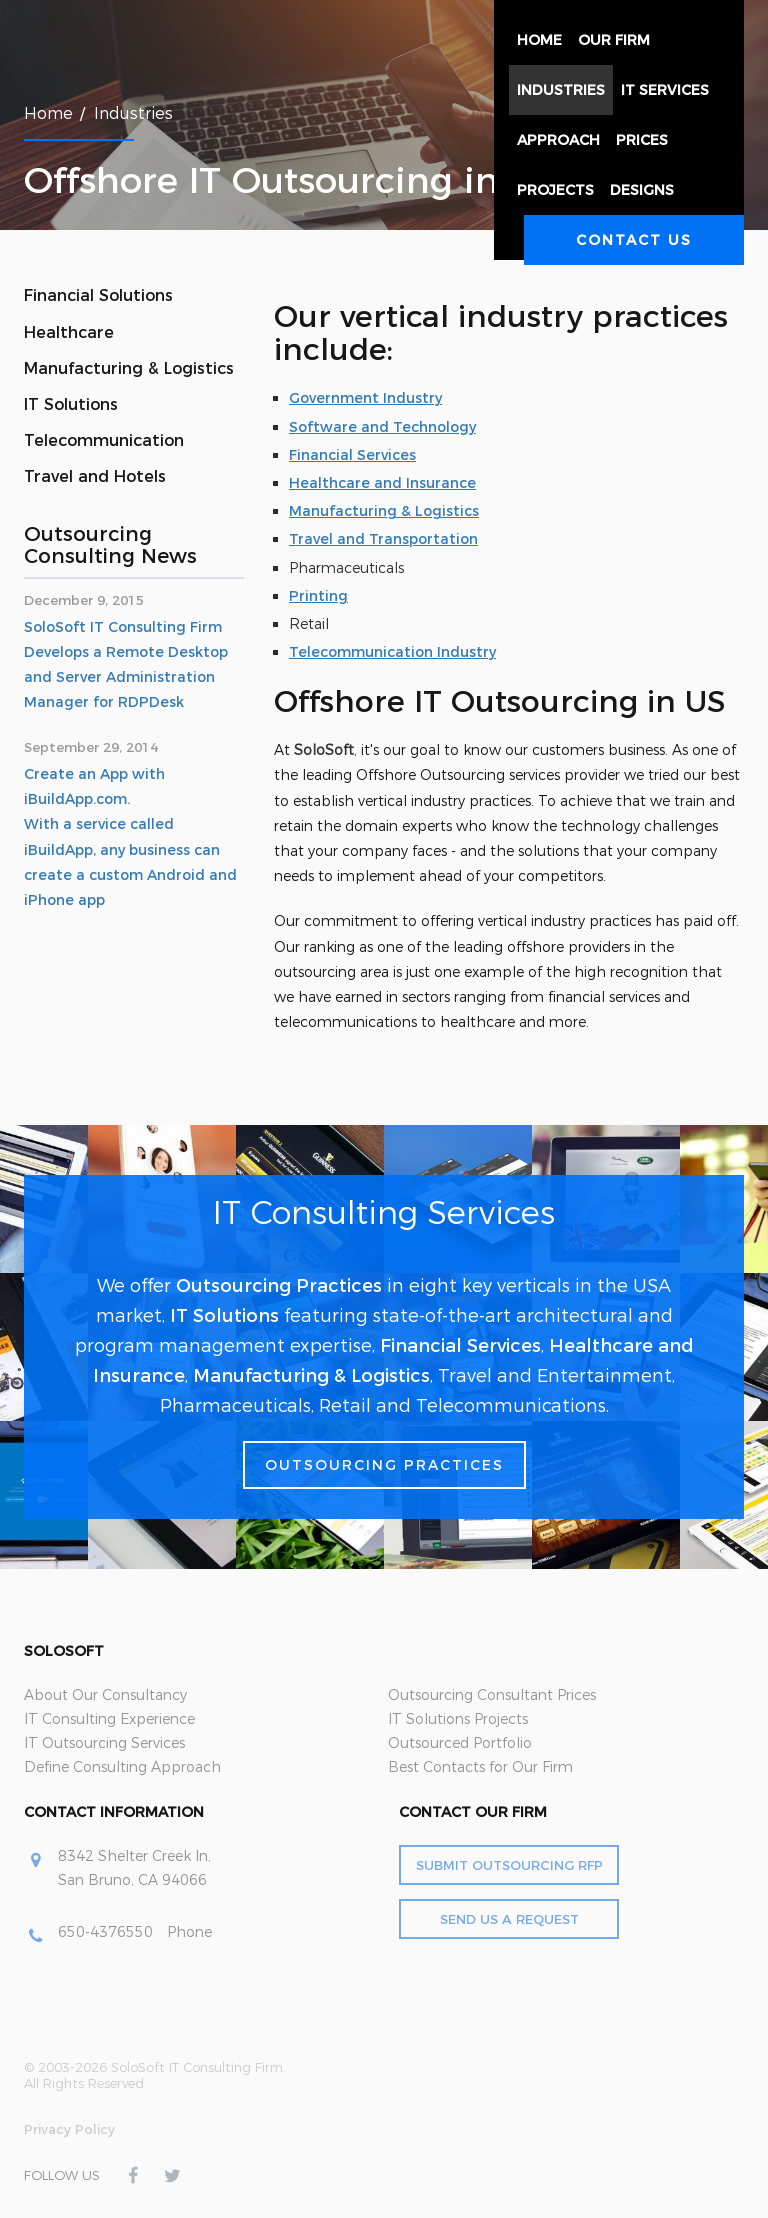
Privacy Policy (69, 2129)
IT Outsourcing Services (104, 1743)
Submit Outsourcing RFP (509, 1865)
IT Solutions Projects (458, 1719)
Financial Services (352, 455)
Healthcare (69, 332)
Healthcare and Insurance (382, 483)
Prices (642, 140)
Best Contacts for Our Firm (480, 1767)
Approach (558, 140)
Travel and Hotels (95, 476)
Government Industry (365, 398)
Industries (561, 90)
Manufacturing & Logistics (129, 368)
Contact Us (634, 240)
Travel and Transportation (383, 539)
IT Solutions (71, 404)
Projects (555, 190)
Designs (642, 190)
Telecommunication (104, 440)
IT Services (665, 90)
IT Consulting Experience (109, 1719)
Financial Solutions (98, 295)
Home (539, 40)
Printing (318, 596)
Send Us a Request (509, 1919)
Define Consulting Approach (122, 1767)
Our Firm (614, 40)
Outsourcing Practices (279, 1286)
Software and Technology (382, 427)
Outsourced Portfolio (460, 1743)
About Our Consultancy (105, 1695)
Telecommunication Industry (392, 652)
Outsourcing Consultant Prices (492, 1695)
